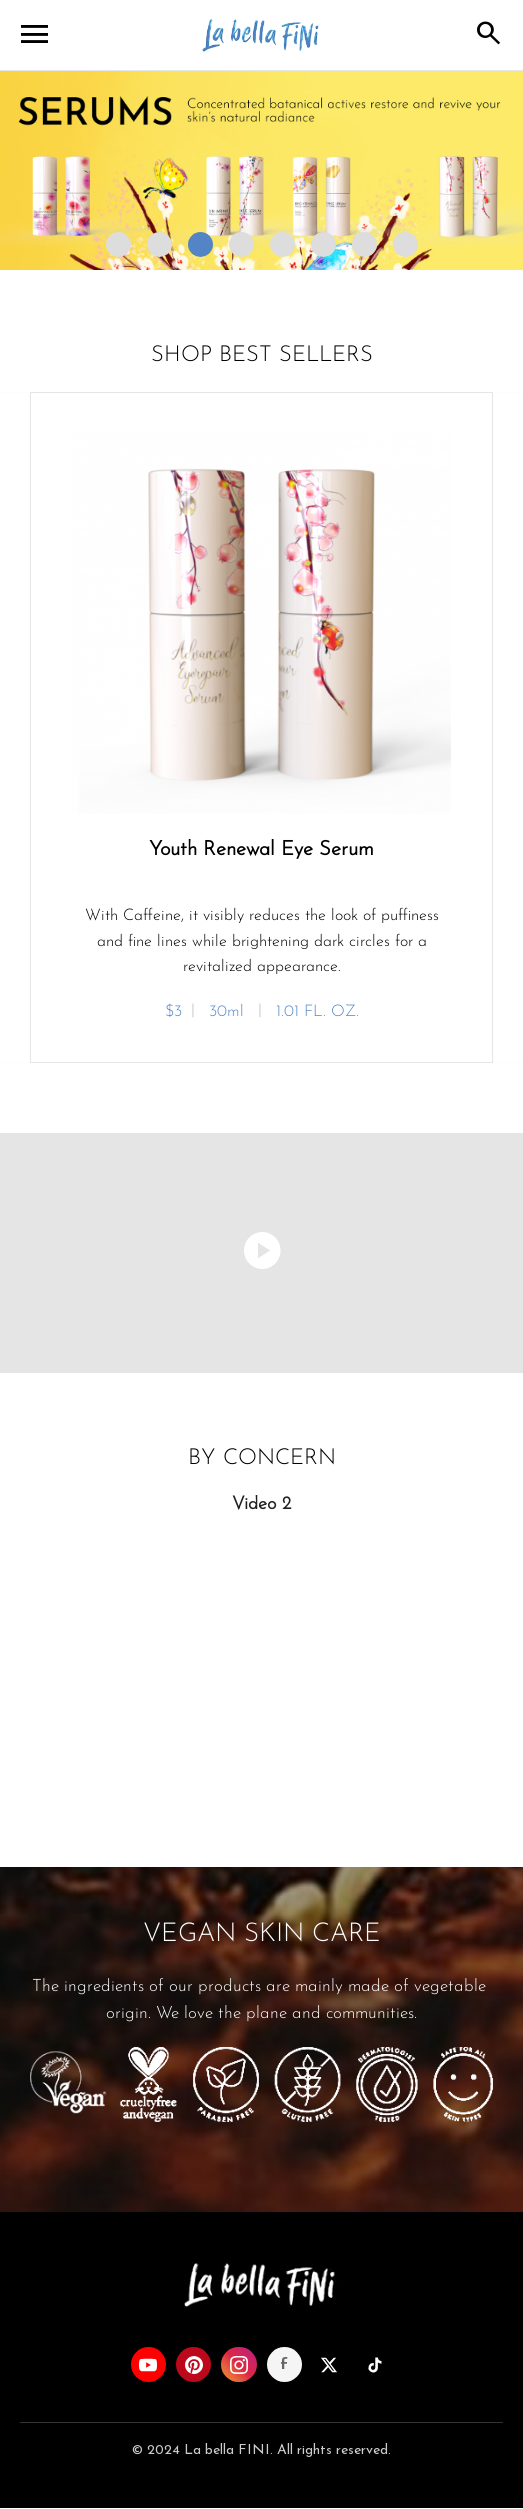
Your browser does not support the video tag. (261, 1662)
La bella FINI (262, 35)
